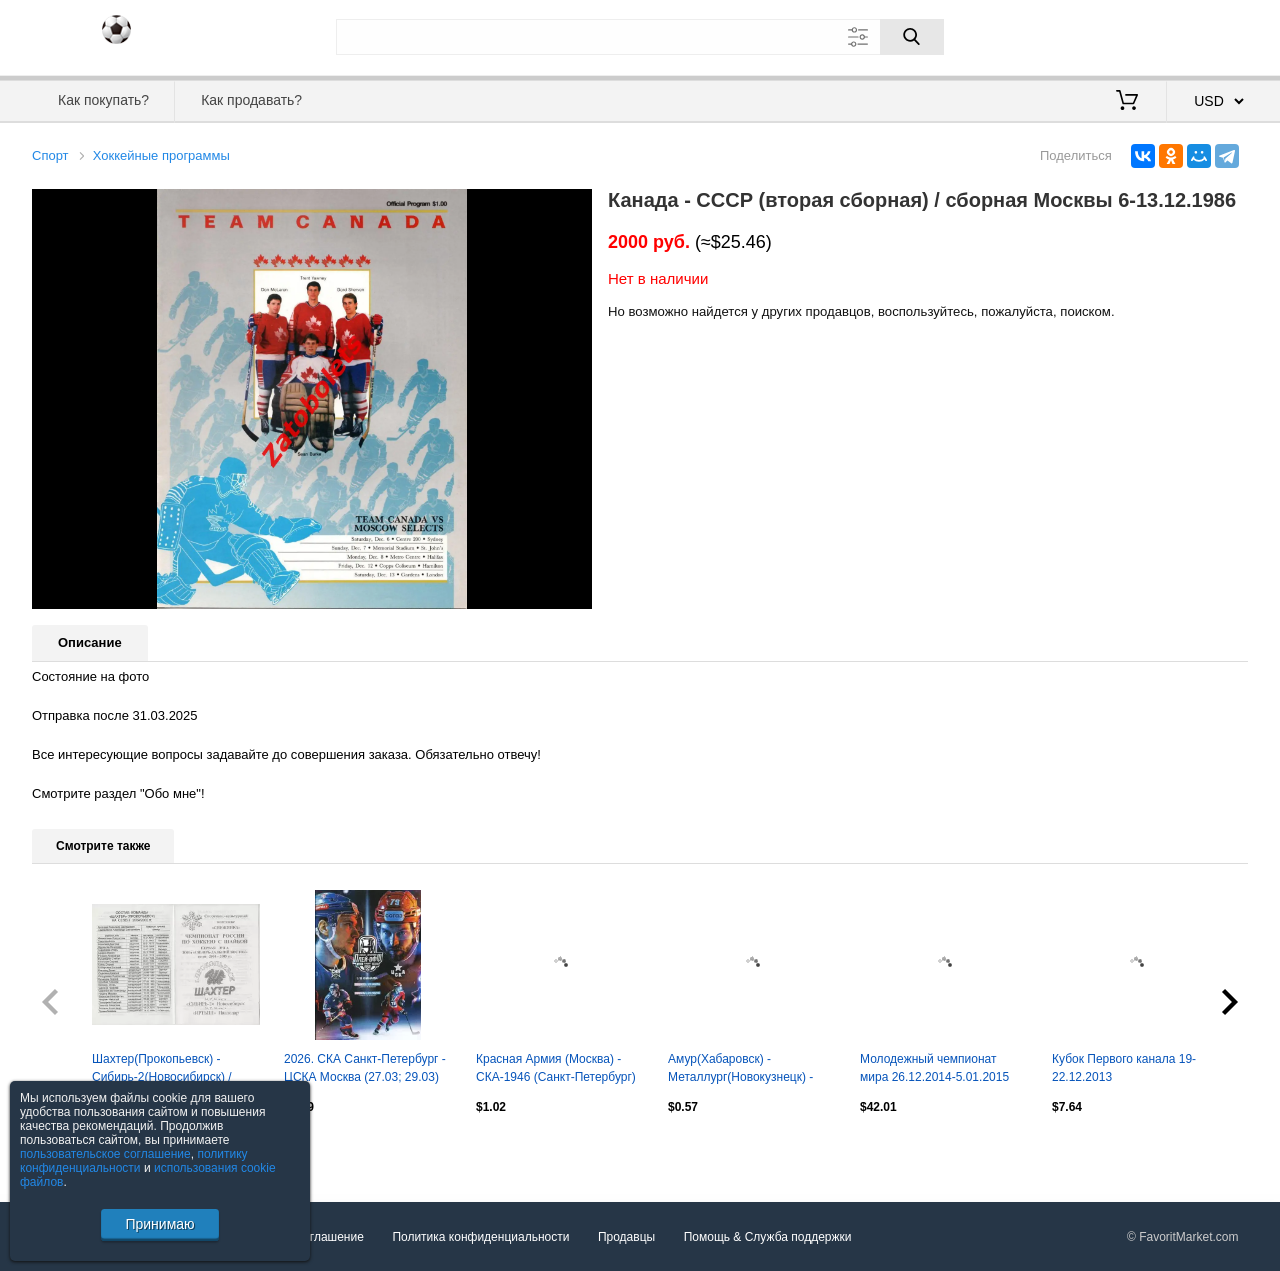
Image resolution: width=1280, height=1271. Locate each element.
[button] (574, 207)
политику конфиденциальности (134, 1161)
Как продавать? (251, 100)
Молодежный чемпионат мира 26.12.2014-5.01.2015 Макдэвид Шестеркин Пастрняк (934, 1070)
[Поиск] (912, 37)
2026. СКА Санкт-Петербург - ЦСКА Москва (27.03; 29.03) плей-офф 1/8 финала (365, 1070)
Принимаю (159, 1224)
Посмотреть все (76, 1149)
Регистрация (1207, 35)
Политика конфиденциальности (480, 1237)
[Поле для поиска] (640, 37)
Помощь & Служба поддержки (768, 1237)
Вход (1131, 35)
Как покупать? (103, 100)
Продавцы (626, 1237)
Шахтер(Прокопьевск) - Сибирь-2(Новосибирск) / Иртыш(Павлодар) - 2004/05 (170, 1070)
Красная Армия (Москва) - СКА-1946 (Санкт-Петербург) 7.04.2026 (556, 1070)
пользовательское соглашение (105, 1154)
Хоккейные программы (161, 155)
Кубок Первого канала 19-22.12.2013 (1124, 1068)
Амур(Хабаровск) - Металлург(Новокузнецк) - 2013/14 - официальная (740, 1070)
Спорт (50, 155)
